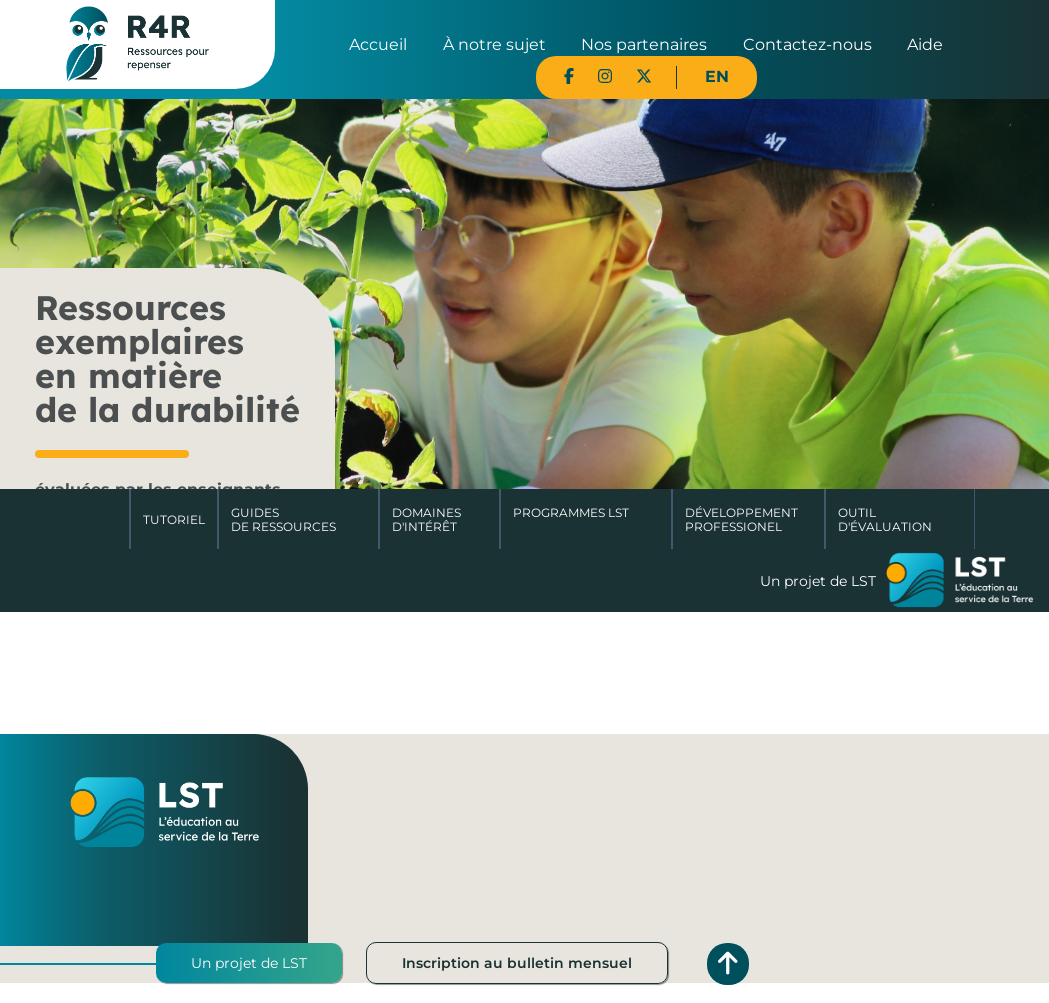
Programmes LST (571, 512)
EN (717, 76)
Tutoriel (174, 519)
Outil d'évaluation (885, 519)
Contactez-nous (807, 44)
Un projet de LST (249, 963)
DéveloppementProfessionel (741, 519)
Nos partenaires (644, 44)
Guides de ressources (283, 519)
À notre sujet (494, 44)
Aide (925, 44)
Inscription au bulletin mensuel (517, 963)
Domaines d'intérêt (426, 519)
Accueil (378, 44)
